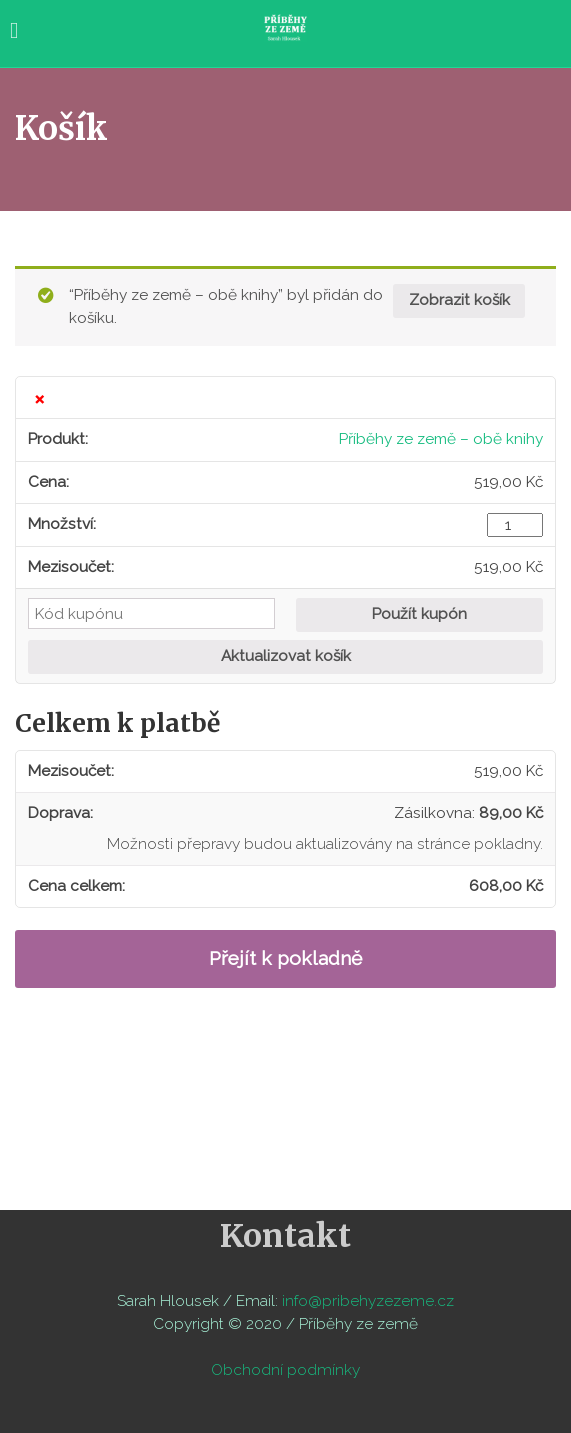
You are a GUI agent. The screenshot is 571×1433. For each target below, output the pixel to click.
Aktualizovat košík (286, 656)
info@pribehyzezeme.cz (368, 1301)
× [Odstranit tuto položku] (39, 397)
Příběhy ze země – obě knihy (441, 439)
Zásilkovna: (468, 813)
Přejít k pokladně (285, 958)
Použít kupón (419, 614)
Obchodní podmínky (285, 1370)
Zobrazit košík (459, 300)
